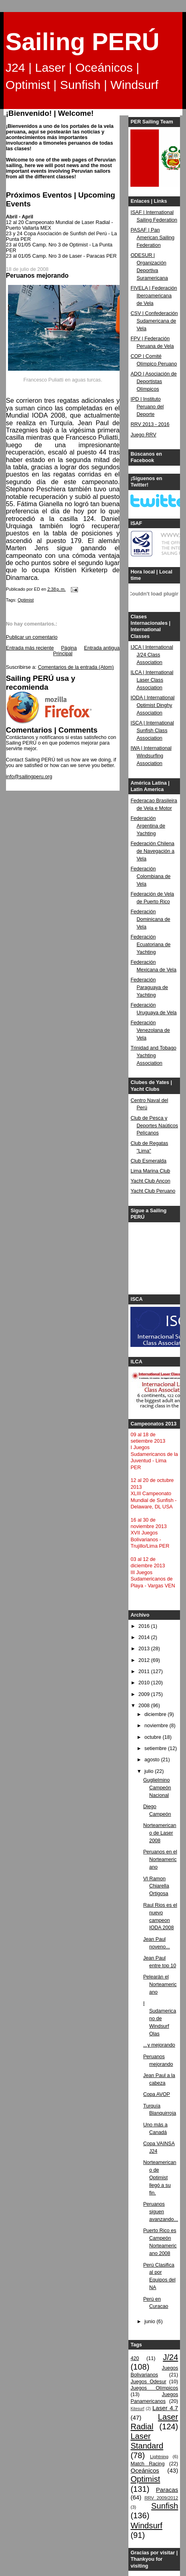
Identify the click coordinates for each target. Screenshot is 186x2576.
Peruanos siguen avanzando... (160, 2211)
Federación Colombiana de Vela (150, 876)
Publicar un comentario (32, 637)
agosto (152, 1759)
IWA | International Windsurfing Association (150, 755)
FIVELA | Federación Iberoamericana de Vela (153, 295)
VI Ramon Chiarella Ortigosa (156, 1886)
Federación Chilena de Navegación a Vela (152, 851)
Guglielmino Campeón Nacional (157, 1787)
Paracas (167, 2489)
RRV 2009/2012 (161, 2497)
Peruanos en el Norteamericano (160, 1859)
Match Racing (147, 2464)
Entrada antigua (102, 648)
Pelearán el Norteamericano (160, 1984)
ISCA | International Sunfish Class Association (152, 730)
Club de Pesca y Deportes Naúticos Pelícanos (154, 1125)
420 (134, 2358)
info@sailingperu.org (29, 776)
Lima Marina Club (150, 1171)
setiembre (156, 1748)
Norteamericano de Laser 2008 (159, 1833)
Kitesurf (137, 2408)
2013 (144, 1648)
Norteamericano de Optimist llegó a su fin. (159, 2178)
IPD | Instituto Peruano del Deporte (147, 406)
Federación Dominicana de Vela (150, 919)
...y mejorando (159, 2045)
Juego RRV (143, 435)
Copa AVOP (156, 2094)
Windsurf (146, 2525)
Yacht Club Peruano (152, 1191)
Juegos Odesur (148, 2381)
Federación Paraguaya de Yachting (149, 987)
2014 (144, 1637)
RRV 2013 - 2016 (149, 424)
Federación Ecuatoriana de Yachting (150, 944)
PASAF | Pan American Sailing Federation (152, 237)
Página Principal (65, 650)
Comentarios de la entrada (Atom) (76, 667)
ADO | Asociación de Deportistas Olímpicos (153, 381)
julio (149, 1771)
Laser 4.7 (165, 2407)
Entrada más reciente (30, 648)
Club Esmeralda (148, 1161)
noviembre (156, 1725)
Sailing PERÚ (83, 41)
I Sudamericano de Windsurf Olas (159, 2019)
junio (150, 2321)
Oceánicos (144, 2470)
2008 (144, 1705)
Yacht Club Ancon (150, 1181)
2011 (144, 1671)
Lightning (159, 2456)
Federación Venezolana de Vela (150, 1030)
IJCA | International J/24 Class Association (151, 654)
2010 (144, 1683)
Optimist (26, 600)
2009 (144, 1694)
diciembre (156, 1714)
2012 (144, 1660)
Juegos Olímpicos (154, 2388)
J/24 (170, 2357)
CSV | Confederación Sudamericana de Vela (154, 321)
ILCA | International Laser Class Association (151, 680)
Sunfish (164, 2505)
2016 (144, 1626)
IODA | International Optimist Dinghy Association (152, 705)
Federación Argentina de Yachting (147, 826)
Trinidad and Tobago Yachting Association (153, 1055)
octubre (153, 1737)
